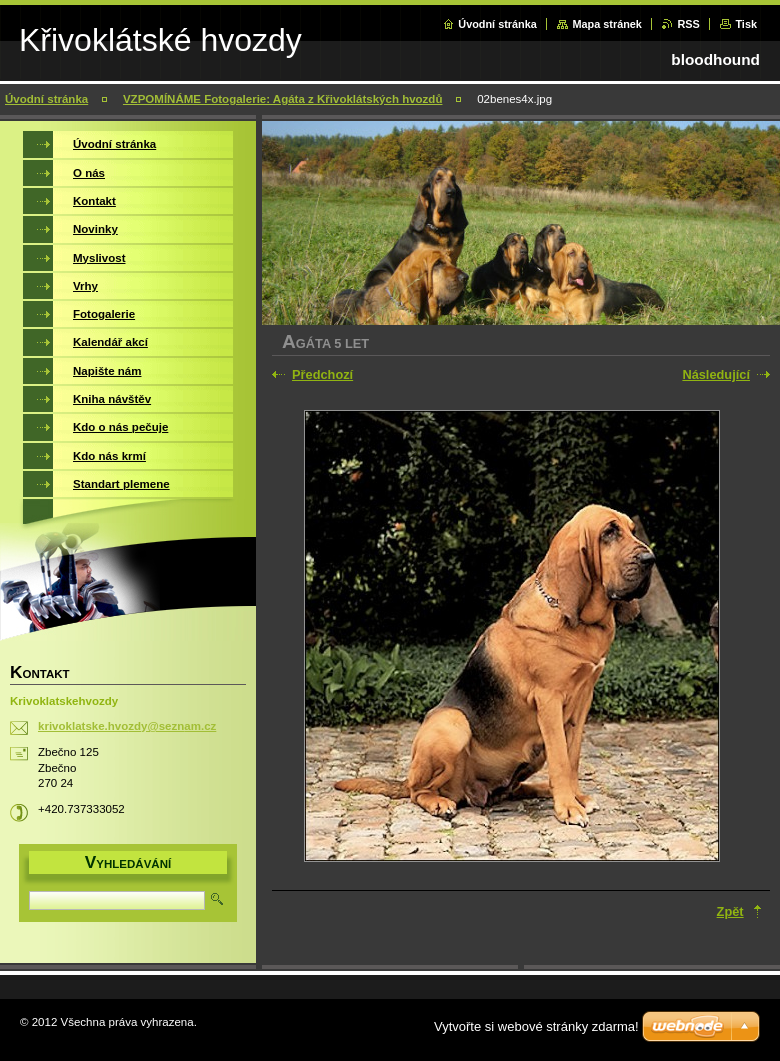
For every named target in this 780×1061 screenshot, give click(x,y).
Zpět (730, 911)
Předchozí (322, 374)
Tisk (746, 24)
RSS (688, 24)
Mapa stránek (607, 24)
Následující (716, 374)
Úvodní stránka (497, 24)
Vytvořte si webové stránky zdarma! (536, 1026)
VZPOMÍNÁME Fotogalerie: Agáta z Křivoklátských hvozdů (283, 99)
